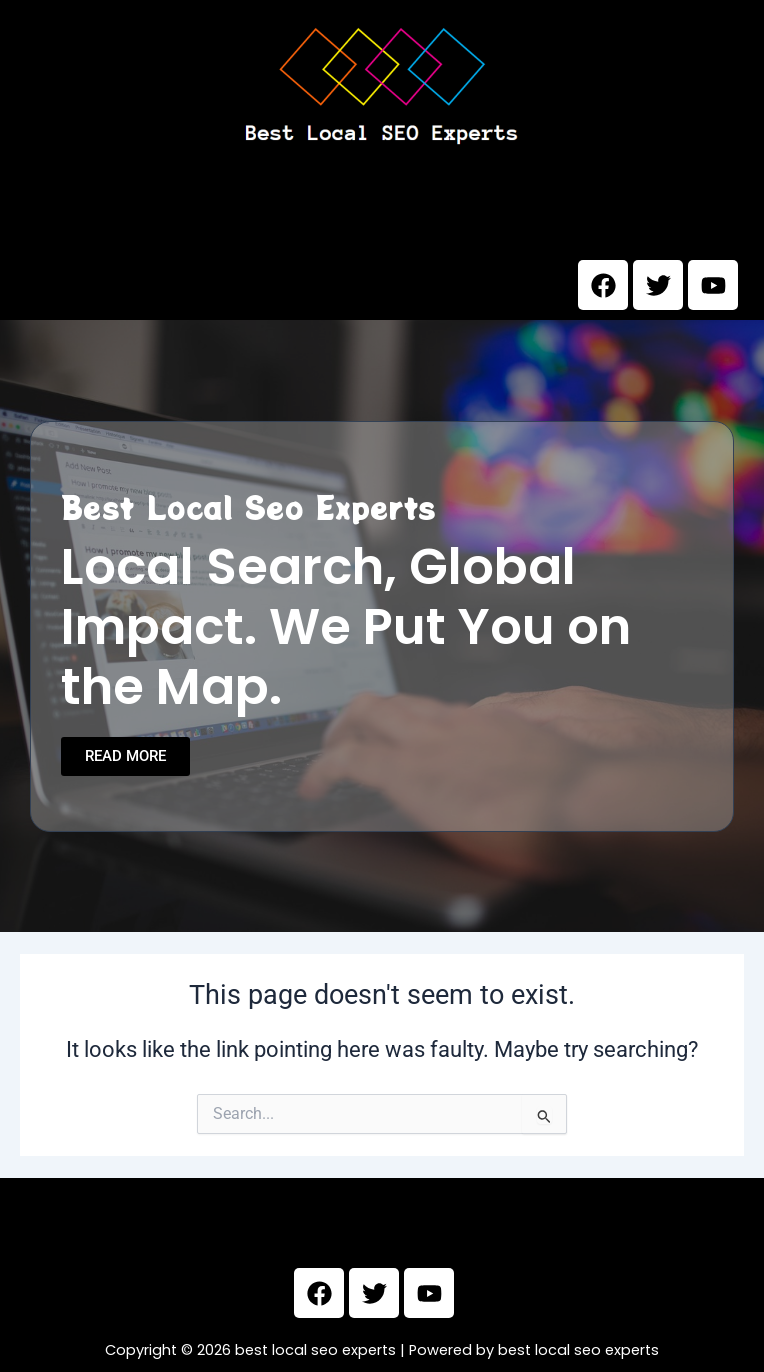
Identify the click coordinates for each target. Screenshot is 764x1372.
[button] (382, 220)
